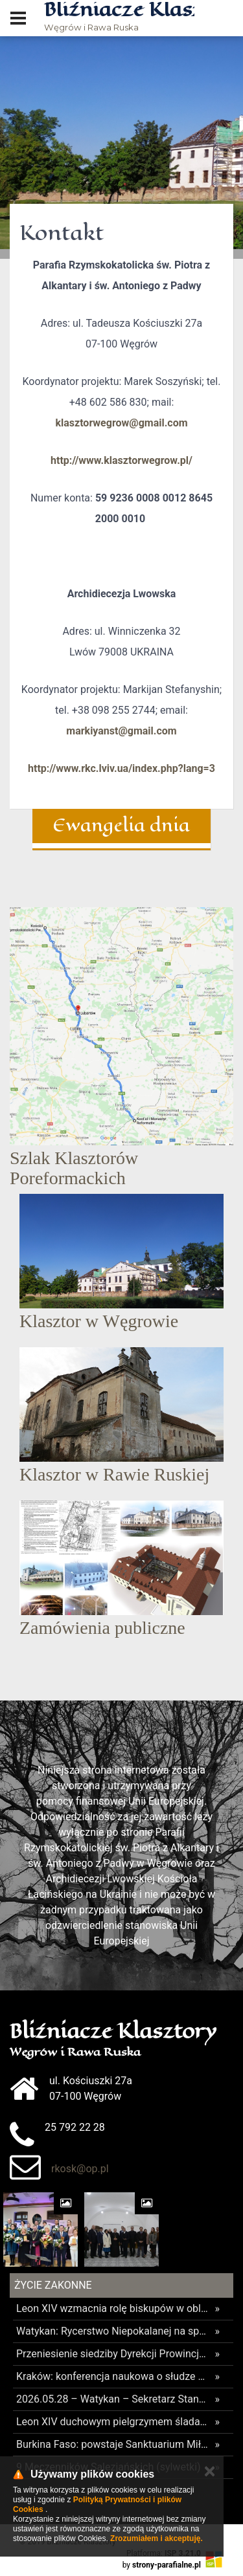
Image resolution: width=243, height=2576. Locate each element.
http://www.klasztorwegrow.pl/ (121, 460)
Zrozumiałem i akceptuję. (156, 2538)
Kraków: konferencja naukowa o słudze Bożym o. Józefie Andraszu (112, 2376)
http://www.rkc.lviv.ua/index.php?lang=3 (121, 768)
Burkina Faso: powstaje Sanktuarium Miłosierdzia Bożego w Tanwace (112, 2444)
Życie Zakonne (53, 2285)
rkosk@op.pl (80, 2169)
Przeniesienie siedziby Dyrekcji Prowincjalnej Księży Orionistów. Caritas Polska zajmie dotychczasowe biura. (112, 2354)
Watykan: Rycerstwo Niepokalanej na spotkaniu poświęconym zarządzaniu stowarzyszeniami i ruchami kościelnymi (112, 2331)
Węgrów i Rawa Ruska (119, 17)
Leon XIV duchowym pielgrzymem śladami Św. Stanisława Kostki (112, 2422)
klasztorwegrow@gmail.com (121, 423)
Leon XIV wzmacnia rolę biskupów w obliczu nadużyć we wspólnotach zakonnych (112, 2308)
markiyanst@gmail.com (121, 731)
